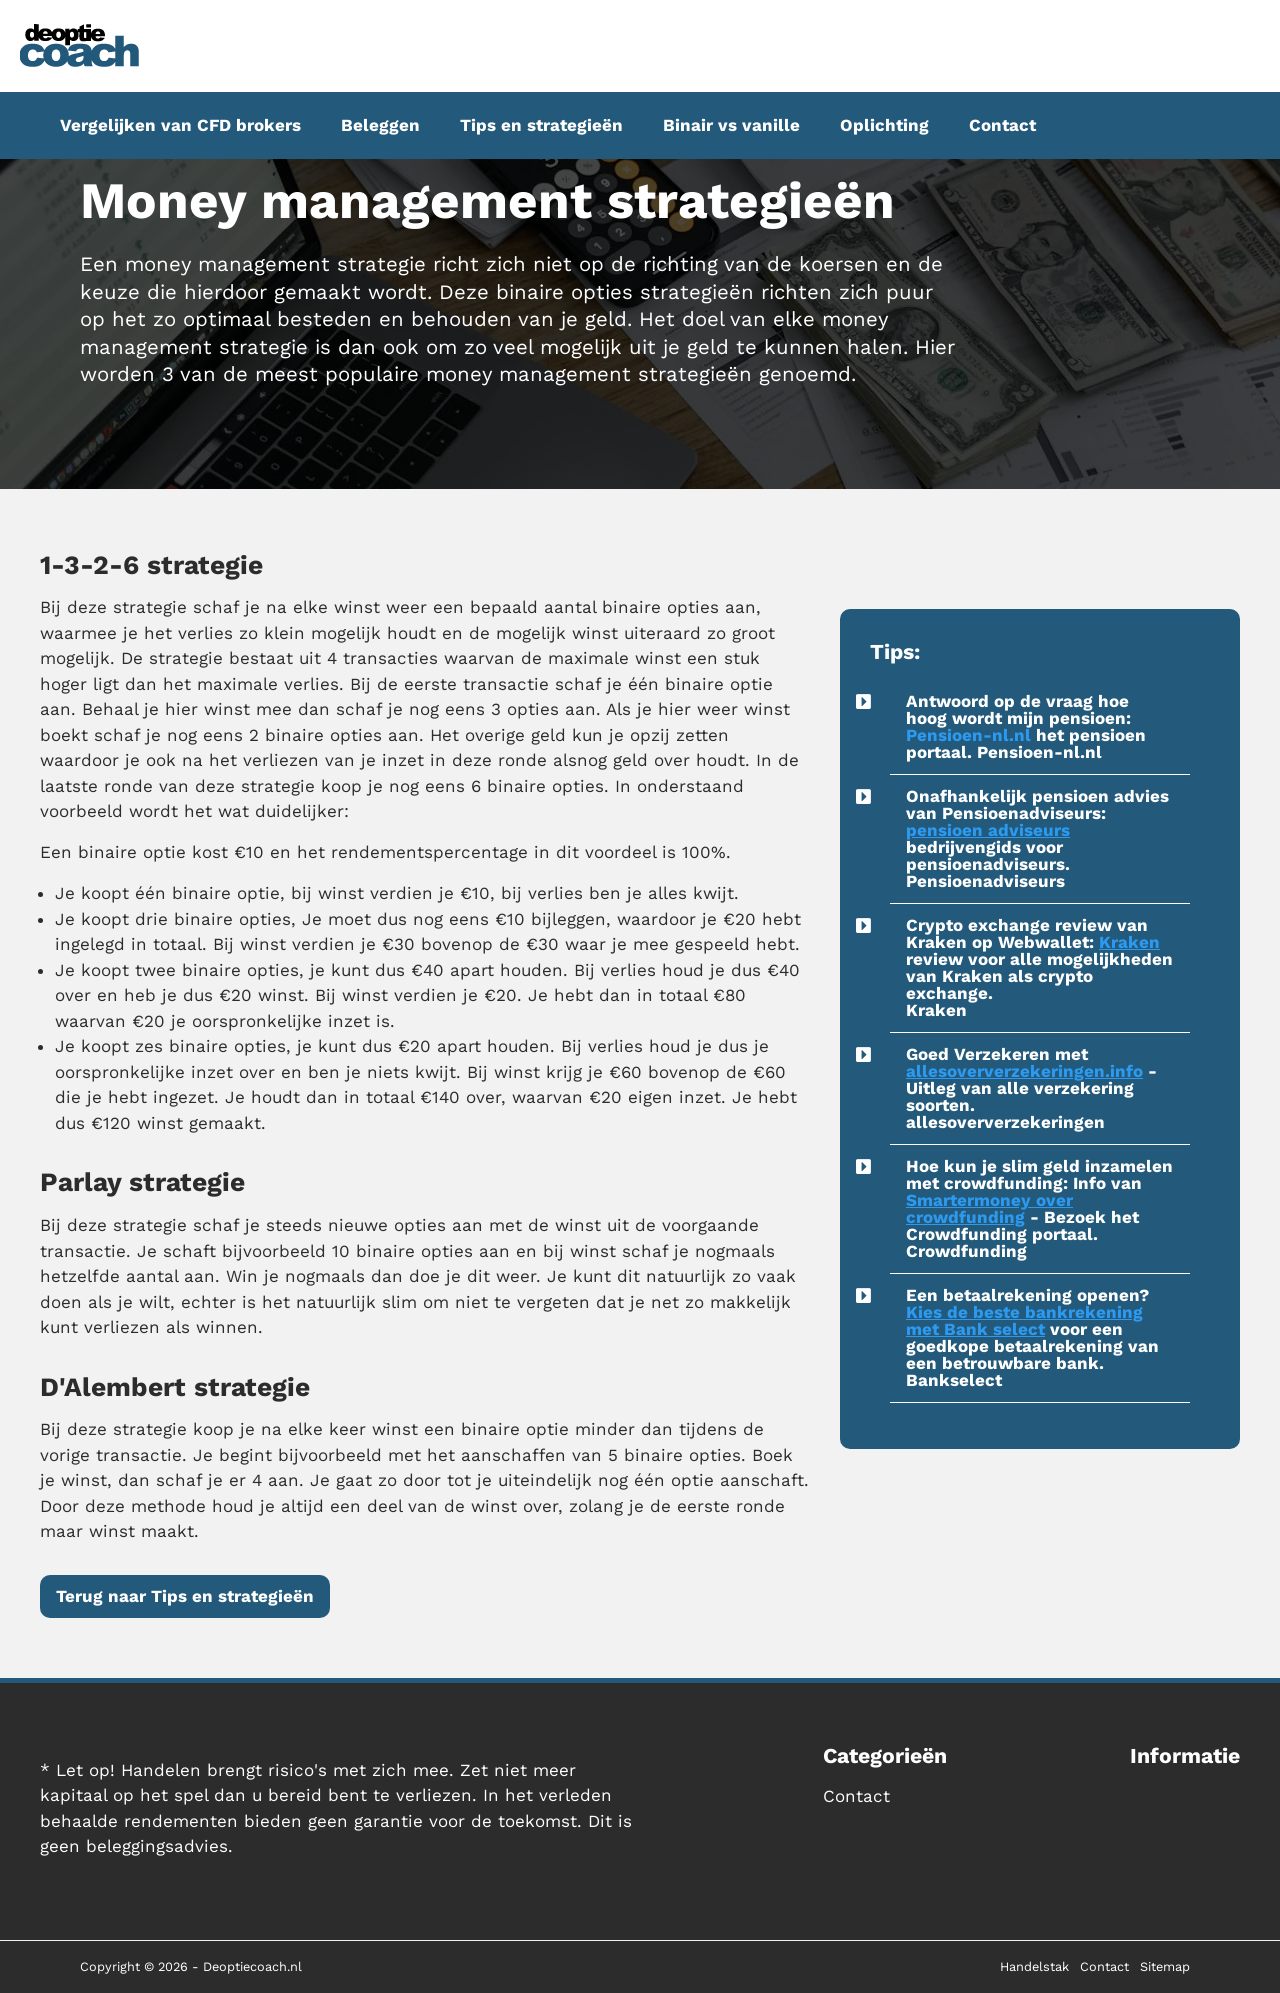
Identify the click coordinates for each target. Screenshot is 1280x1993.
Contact (1002, 125)
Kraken (1129, 942)
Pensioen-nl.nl (968, 735)
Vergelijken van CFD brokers (180, 125)
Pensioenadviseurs (985, 881)
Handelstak (1034, 1966)
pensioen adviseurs (988, 830)
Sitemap (1165, 1966)
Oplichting (884, 125)
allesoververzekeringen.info (1024, 1071)
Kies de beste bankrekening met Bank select (1024, 1320)
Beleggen (380, 125)
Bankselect (954, 1380)
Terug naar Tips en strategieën (185, 1596)
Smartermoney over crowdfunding (989, 1208)
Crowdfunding (966, 1251)
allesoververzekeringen (1005, 1122)
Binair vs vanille (731, 125)
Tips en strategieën (541, 125)
